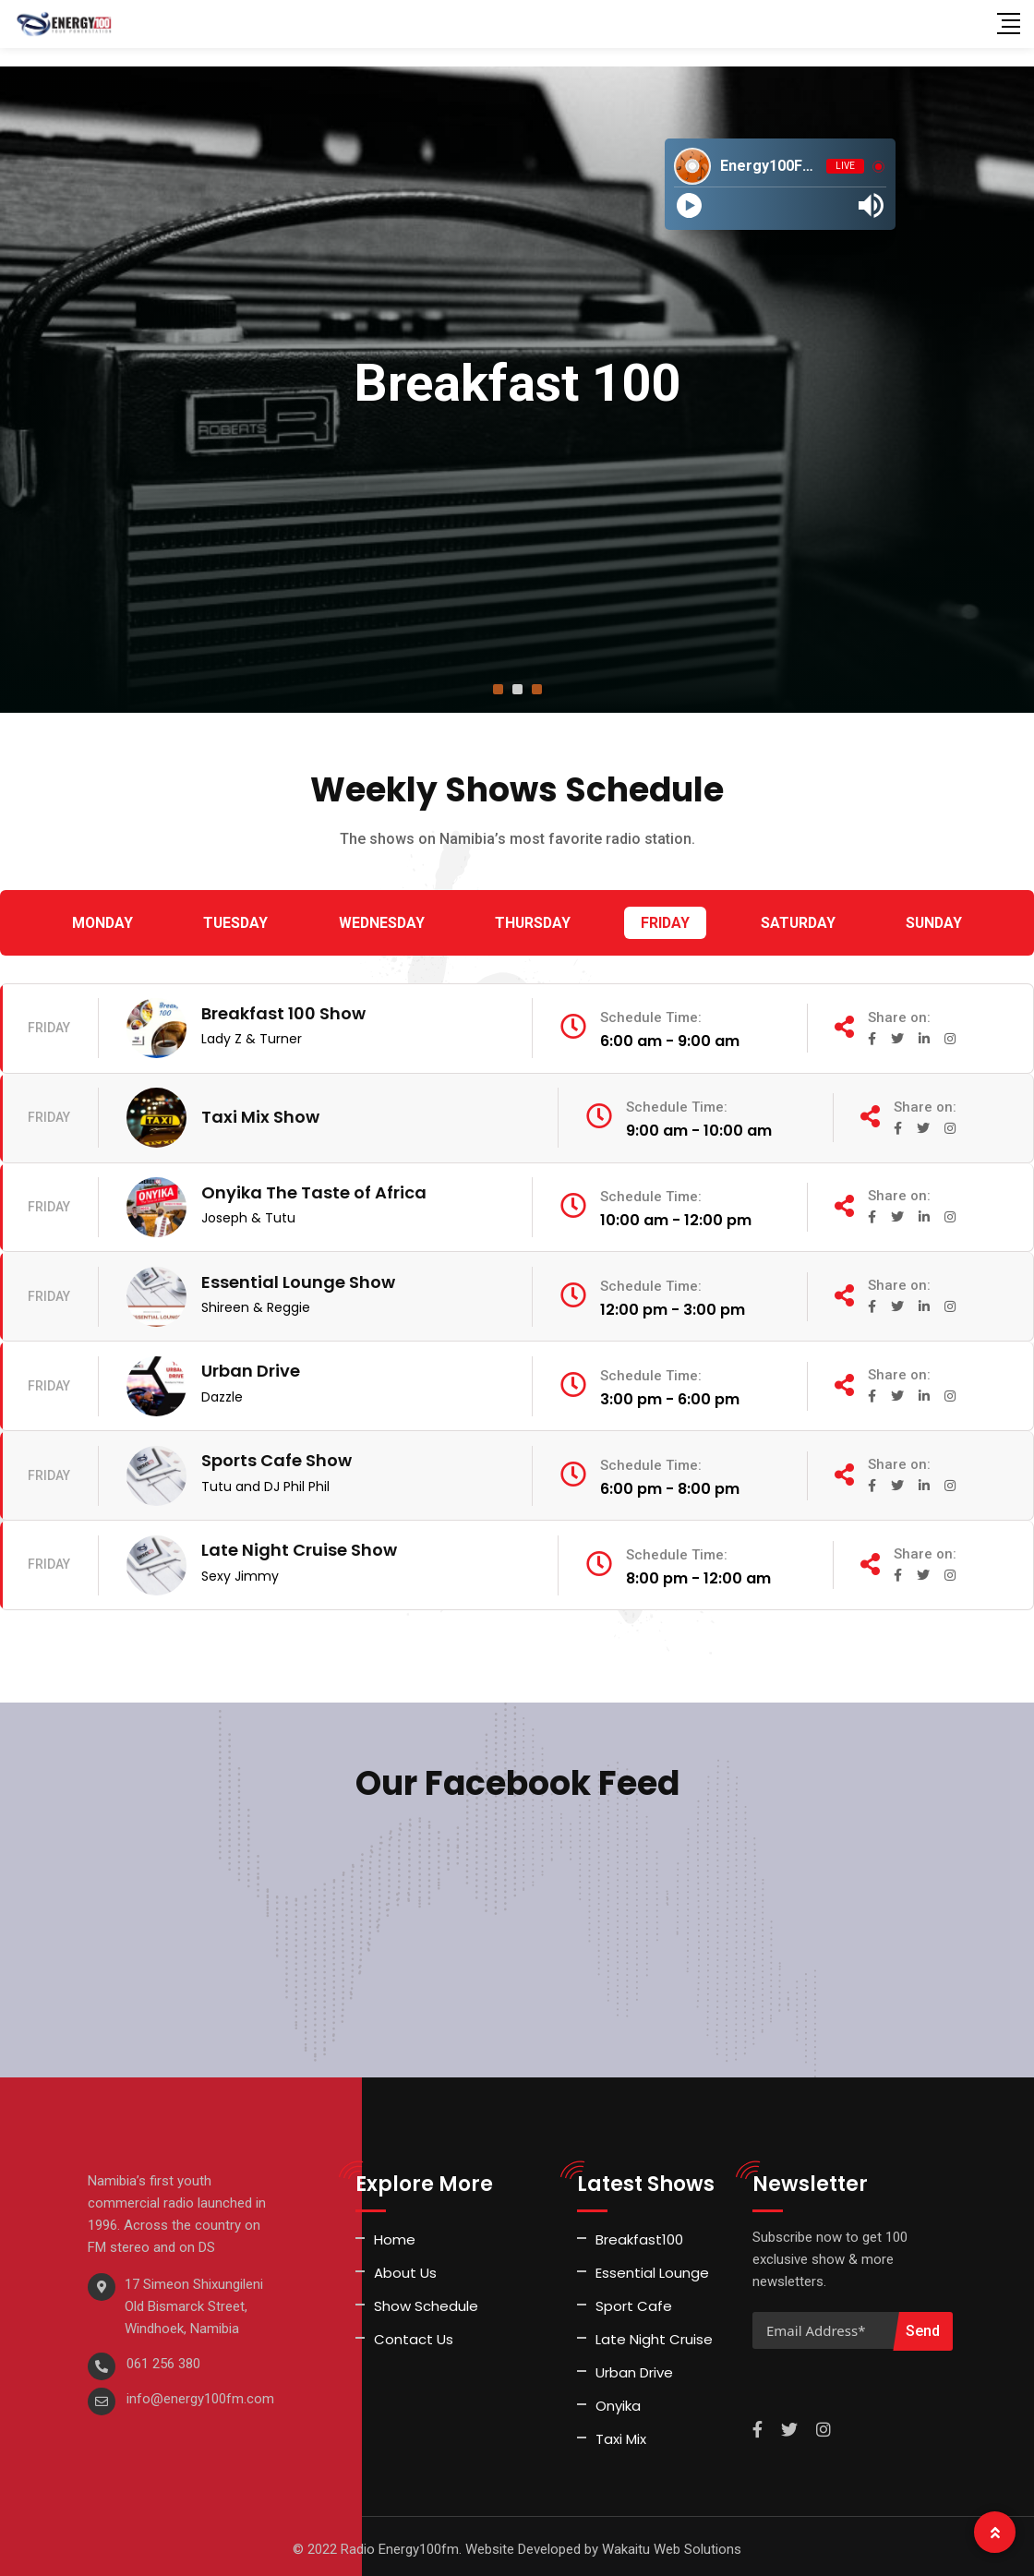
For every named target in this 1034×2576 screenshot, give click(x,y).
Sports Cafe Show (276, 1455)
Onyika (618, 2400)
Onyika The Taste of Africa (314, 1189)
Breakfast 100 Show (283, 1012)
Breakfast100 (639, 2234)
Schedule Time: (672, 1018)
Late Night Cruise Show (299, 1544)
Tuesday (236, 923)
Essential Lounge (652, 2267)
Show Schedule (426, 2300)
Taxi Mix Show (260, 1114)
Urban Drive (250, 1366)
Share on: (898, 1017)
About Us (405, 2267)
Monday (103, 923)
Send (923, 2325)
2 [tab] (517, 689)
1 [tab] (498, 689)
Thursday (532, 923)
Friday (666, 923)
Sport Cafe (633, 2300)
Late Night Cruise (654, 2333)
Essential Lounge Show (298, 1278)
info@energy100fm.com (200, 2393)
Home (394, 2234)
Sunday (933, 923)
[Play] (689, 205)
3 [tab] (537, 689)
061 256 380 (163, 2358)
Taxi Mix (620, 2433)
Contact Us (413, 2333)
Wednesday (382, 923)
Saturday (797, 923)
